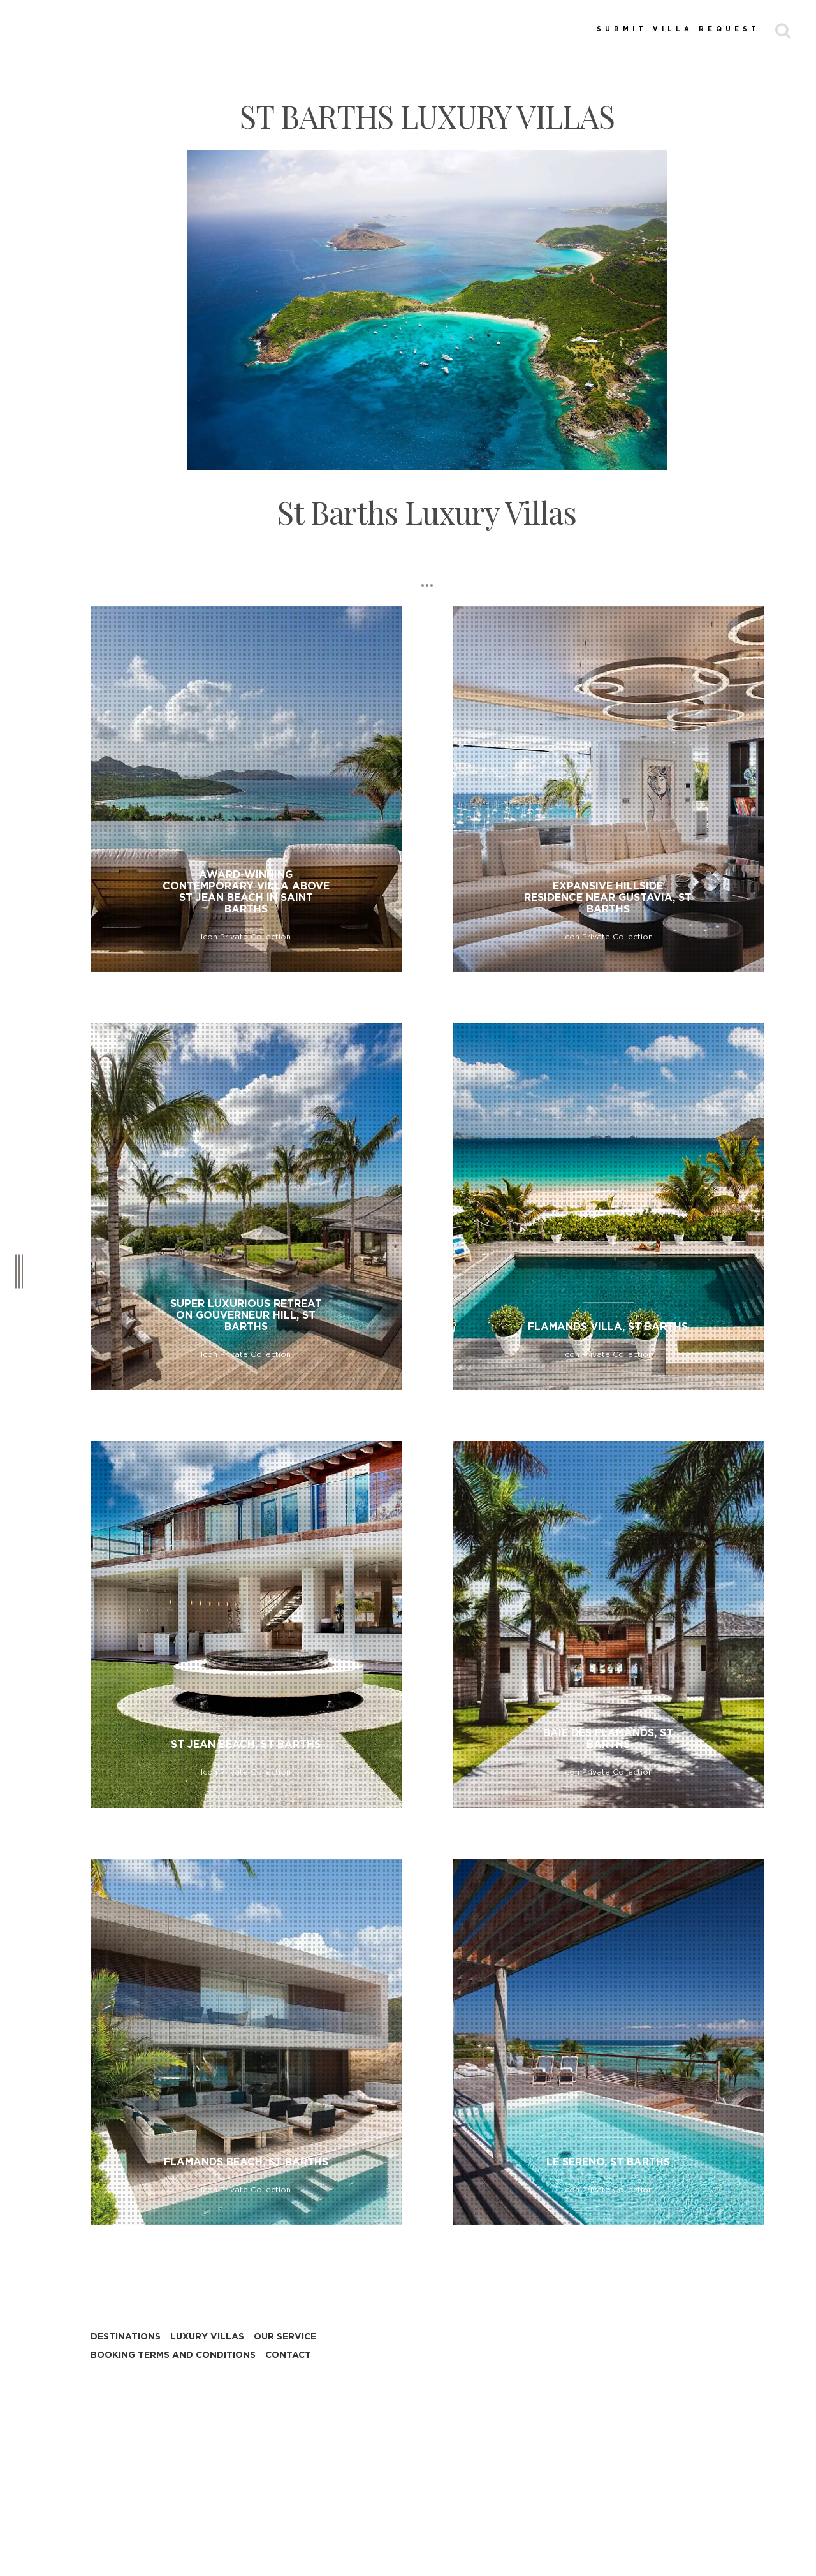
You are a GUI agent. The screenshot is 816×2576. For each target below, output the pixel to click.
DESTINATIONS (126, 2336)
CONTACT (288, 2355)
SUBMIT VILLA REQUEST (678, 29)
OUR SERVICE (285, 2336)
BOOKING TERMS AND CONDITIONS (173, 2355)
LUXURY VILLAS (207, 2336)
